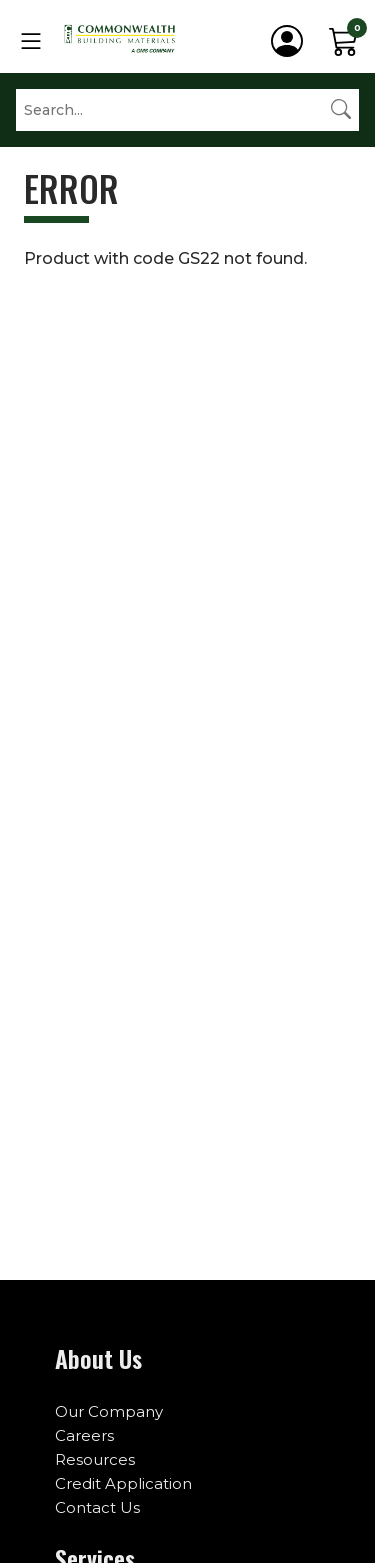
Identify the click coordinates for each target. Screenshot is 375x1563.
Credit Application (123, 1483)
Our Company (109, 1411)
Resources (95, 1459)
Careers (84, 1435)
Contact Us (97, 1507)
